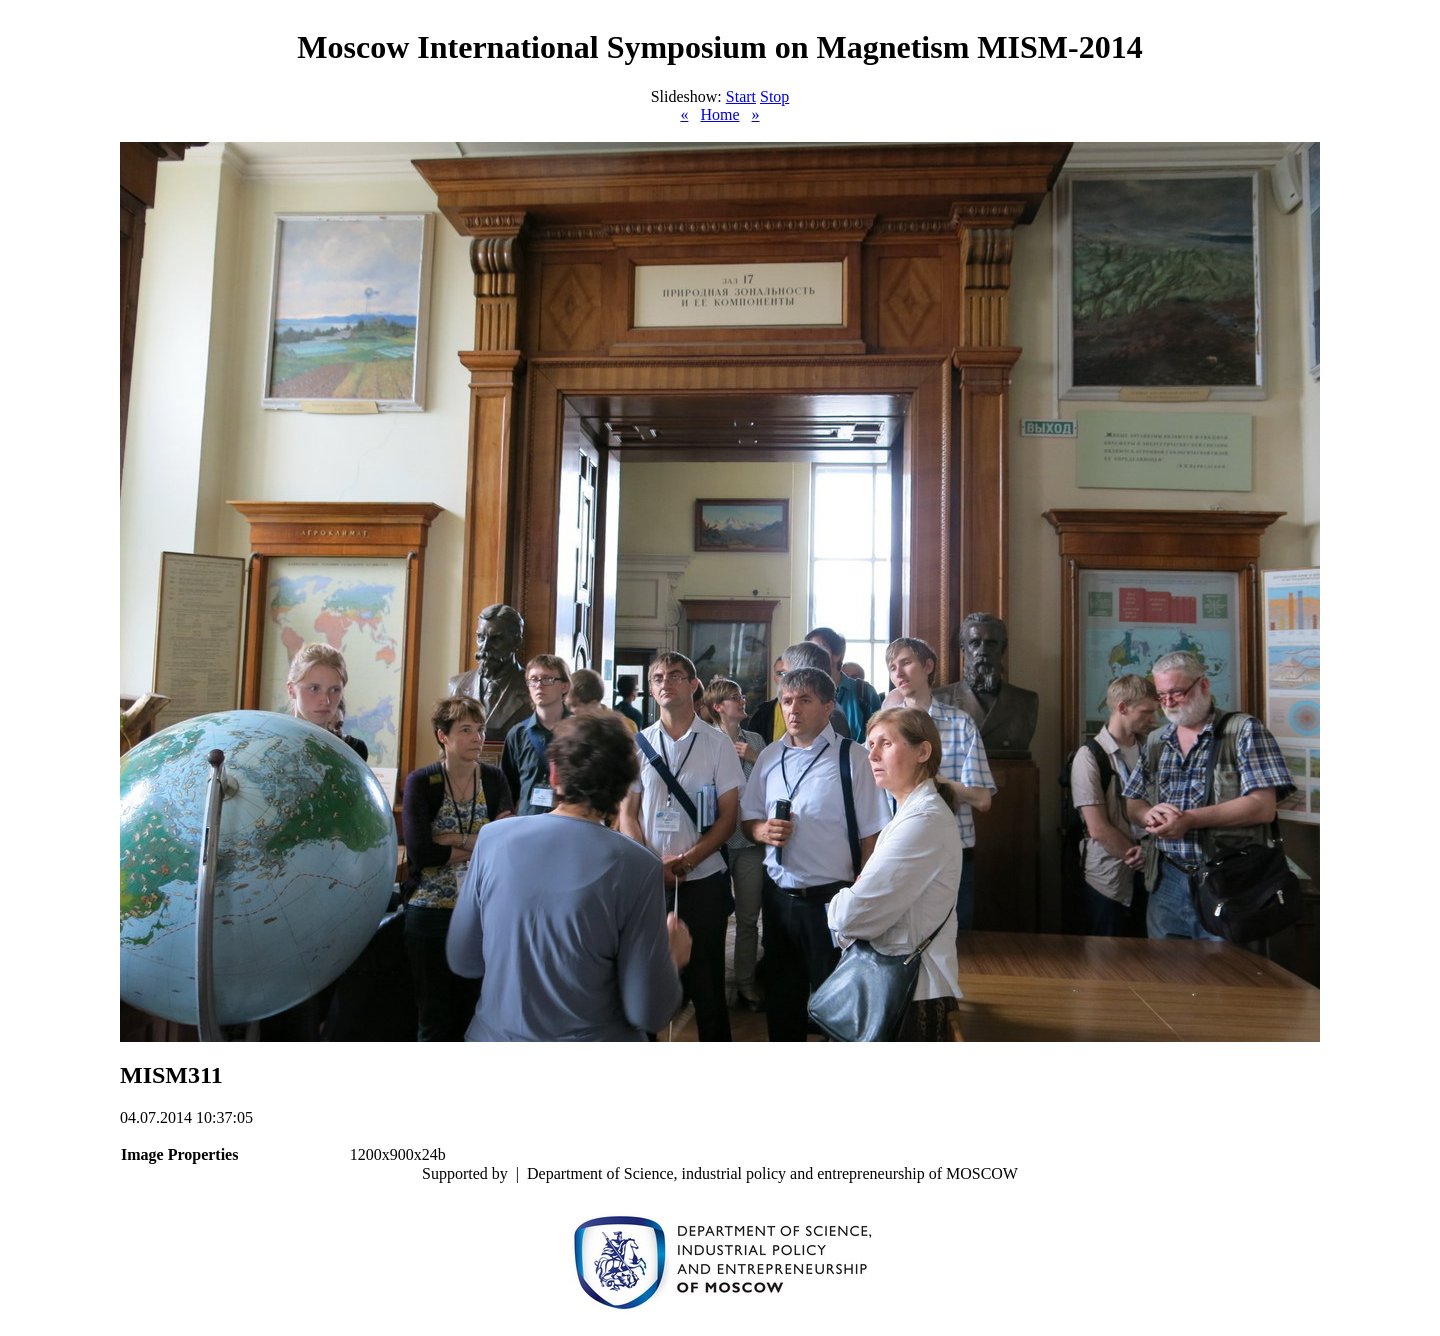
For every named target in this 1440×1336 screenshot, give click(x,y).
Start (741, 96)
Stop (774, 96)
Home (719, 114)
